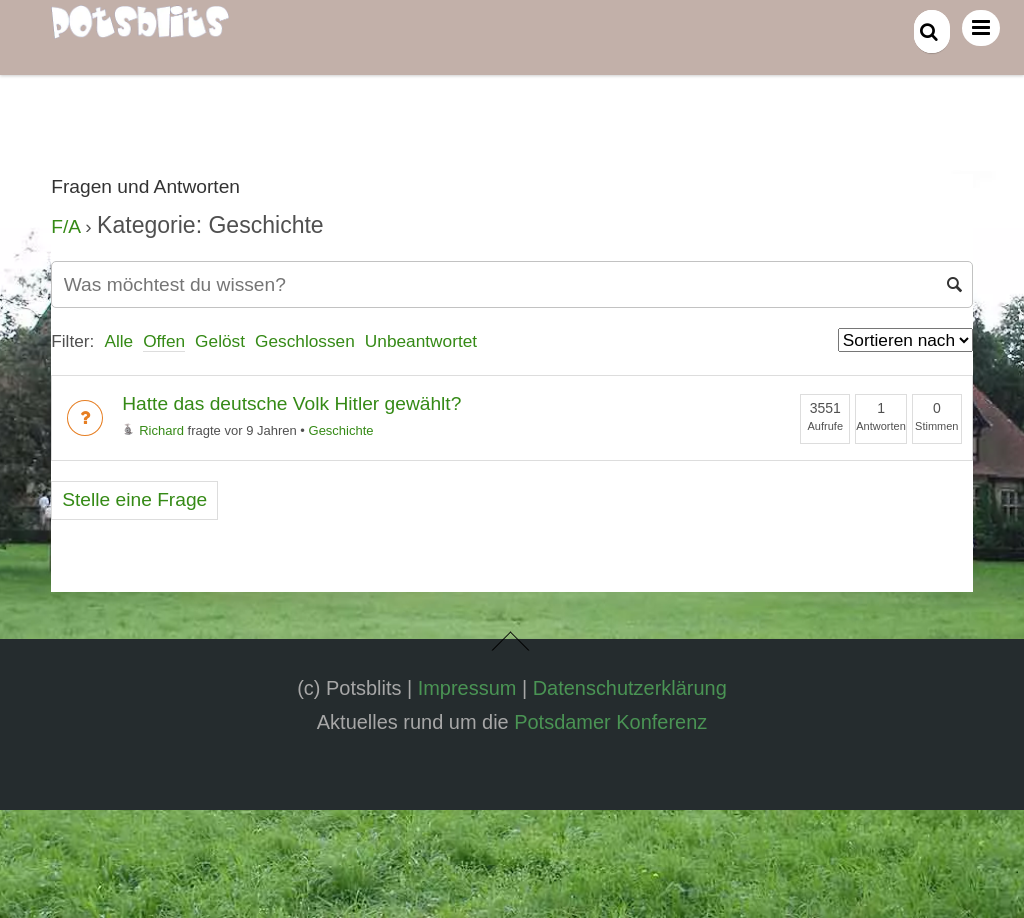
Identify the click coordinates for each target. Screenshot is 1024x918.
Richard (153, 430)
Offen (164, 341)
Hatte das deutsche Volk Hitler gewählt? (291, 403)
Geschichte (341, 430)
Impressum (467, 688)
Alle (118, 341)
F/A (65, 226)
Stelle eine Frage (134, 499)
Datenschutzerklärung (630, 688)
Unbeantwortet (421, 341)
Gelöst (220, 341)
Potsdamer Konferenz (610, 722)
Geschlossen (305, 341)
